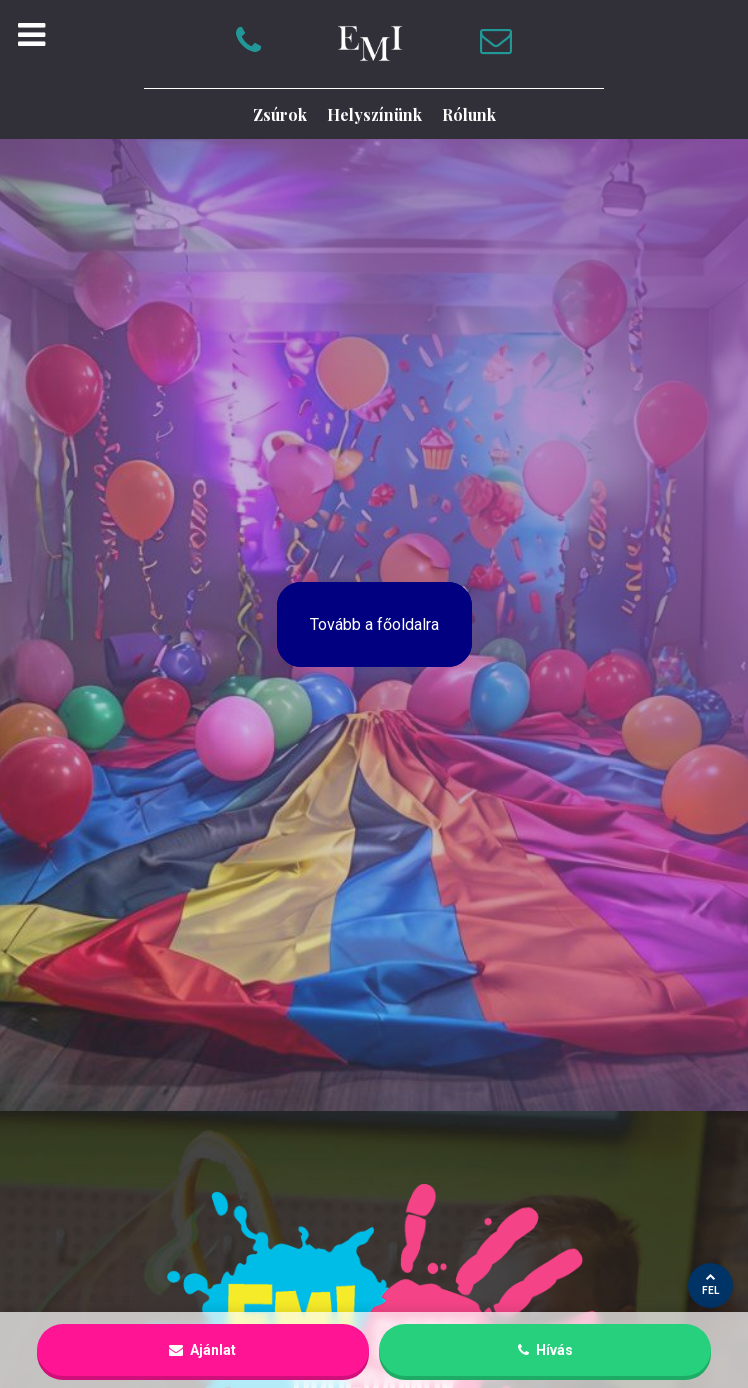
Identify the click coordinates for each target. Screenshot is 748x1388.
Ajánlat (202, 1350)
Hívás (545, 1350)
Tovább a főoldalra (374, 624)
